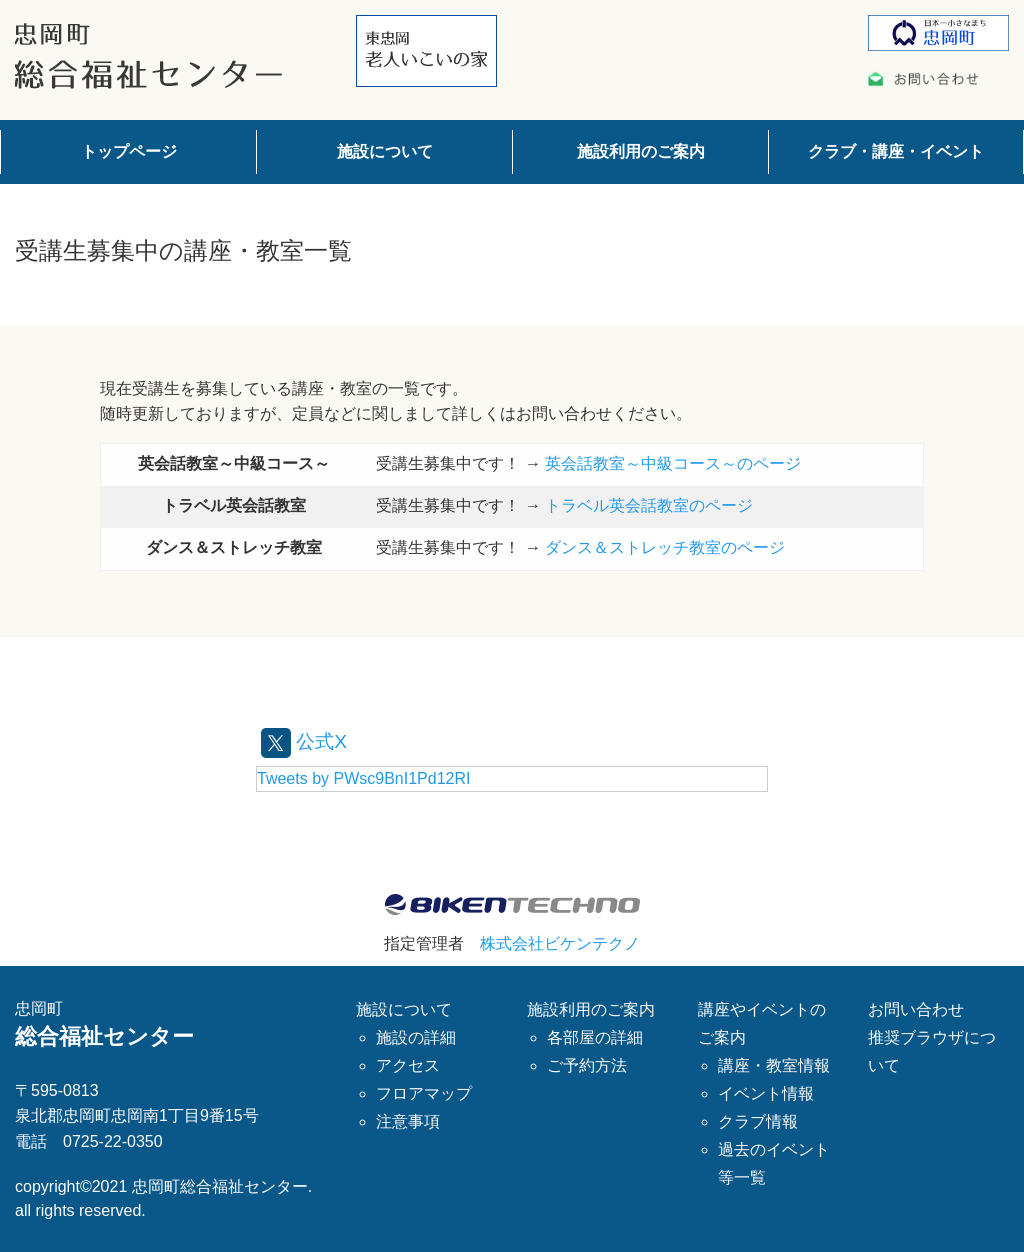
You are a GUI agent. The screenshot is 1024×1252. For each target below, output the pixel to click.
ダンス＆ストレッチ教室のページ (665, 547)
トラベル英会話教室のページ (649, 505)
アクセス (408, 1065)
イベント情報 (766, 1093)
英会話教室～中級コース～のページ (673, 463)
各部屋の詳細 (595, 1037)
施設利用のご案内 (641, 151)
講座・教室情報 (774, 1065)
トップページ (129, 151)
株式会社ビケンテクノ (560, 943)
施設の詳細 (416, 1037)
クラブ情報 (758, 1121)
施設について (385, 151)
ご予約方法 (587, 1065)
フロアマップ (424, 1093)
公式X (305, 741)
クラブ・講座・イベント (896, 151)
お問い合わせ (916, 1009)
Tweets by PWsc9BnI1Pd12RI (363, 778)
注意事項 (408, 1121)
